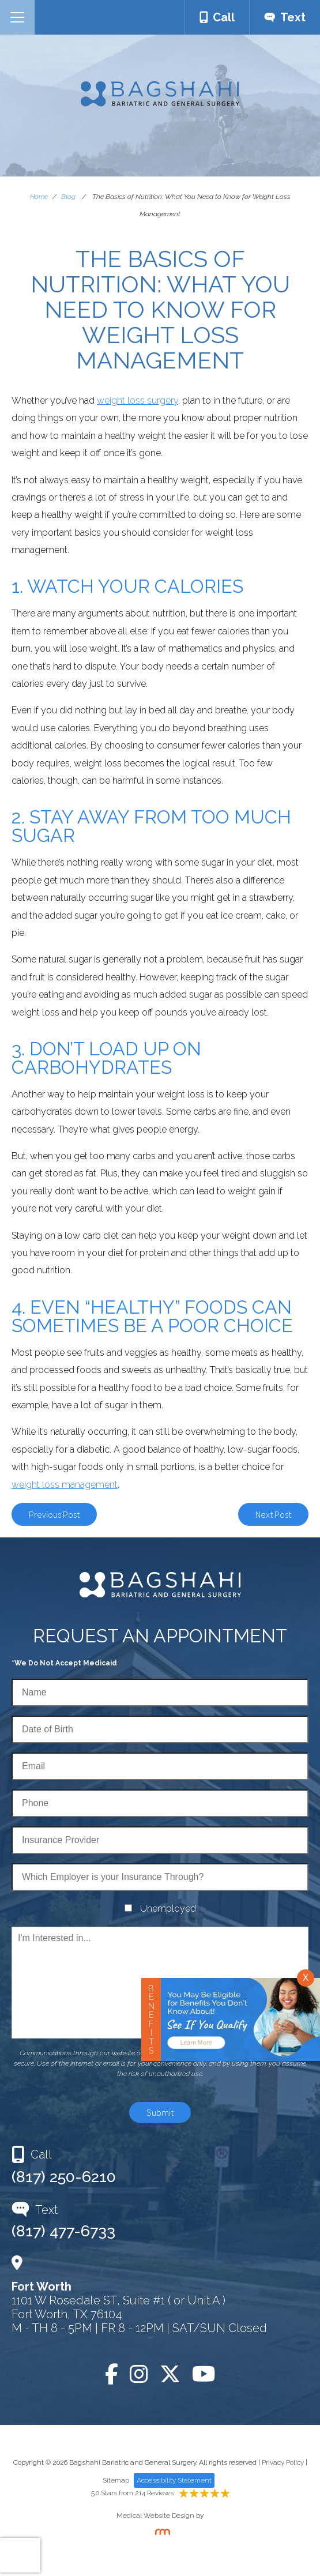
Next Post (273, 1514)
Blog (68, 197)
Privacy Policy (283, 2462)
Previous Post (54, 1514)
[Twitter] (170, 2374)
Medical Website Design (155, 2515)
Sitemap (116, 2480)
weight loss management (65, 1484)
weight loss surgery (137, 400)
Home (39, 197)
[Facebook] (111, 2374)
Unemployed (168, 1908)
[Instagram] (139, 2374)
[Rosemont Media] (160, 2533)
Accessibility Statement (174, 2480)
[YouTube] (203, 2374)
